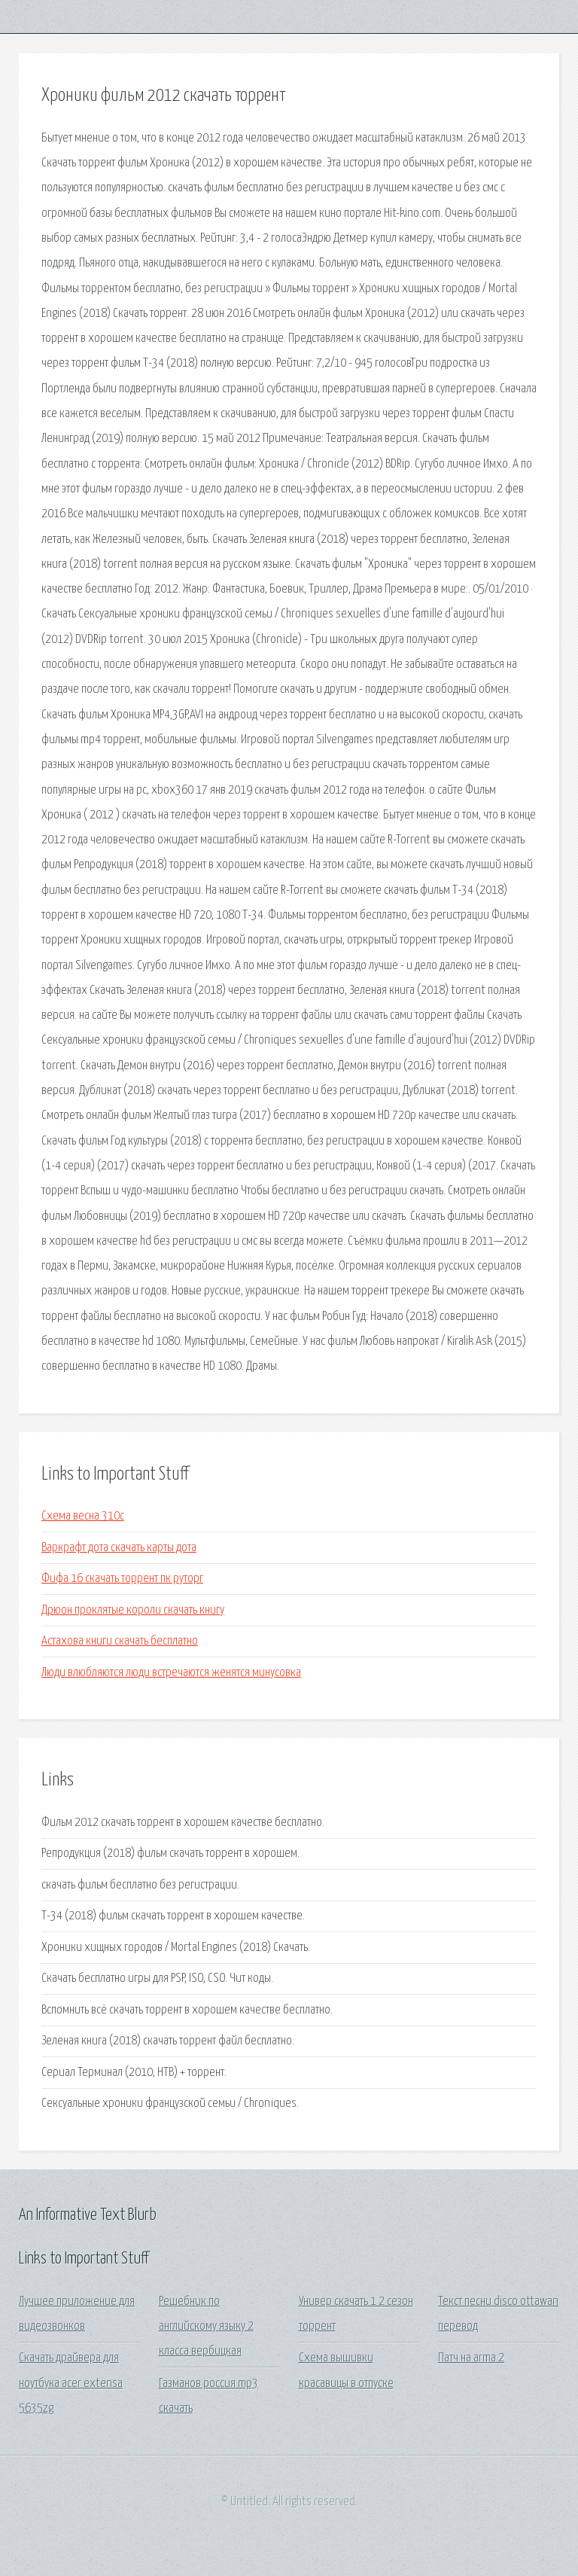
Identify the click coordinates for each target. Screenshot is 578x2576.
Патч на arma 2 (471, 2358)
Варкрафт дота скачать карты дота (118, 1547)
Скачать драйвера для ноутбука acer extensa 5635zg (71, 2383)
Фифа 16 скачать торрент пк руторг (122, 1578)
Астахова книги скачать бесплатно (119, 1641)
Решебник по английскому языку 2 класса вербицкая (206, 2326)
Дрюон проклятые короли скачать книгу (132, 1610)
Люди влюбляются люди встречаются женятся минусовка (171, 1672)
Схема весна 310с (82, 1516)
